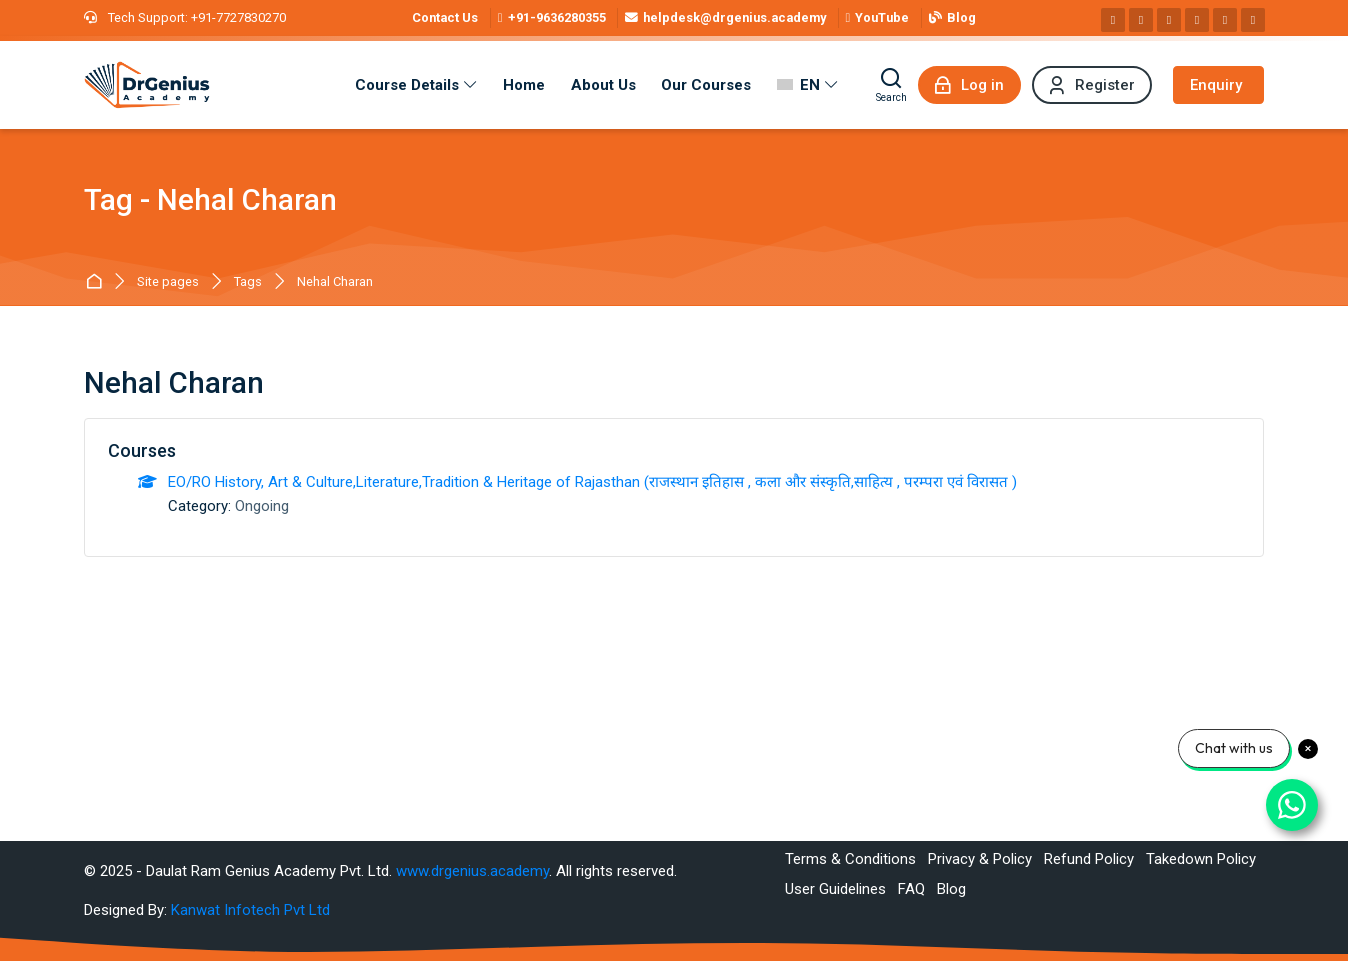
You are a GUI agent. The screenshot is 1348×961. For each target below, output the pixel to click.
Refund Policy (1089, 859)
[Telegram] (1253, 20)
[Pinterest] (1197, 20)
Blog (951, 889)
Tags (248, 282)
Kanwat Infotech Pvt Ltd (250, 910)
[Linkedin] (1169, 20)
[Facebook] (1113, 20)
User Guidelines (835, 889)
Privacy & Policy (980, 859)
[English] (807, 85)
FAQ (911, 889)
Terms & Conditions (850, 859)
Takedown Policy (1201, 859)
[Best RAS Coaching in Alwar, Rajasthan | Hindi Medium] (147, 85)
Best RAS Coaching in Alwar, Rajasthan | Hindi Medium (97, 282)
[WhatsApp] (1225, 20)
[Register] (1092, 85)
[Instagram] (1141, 20)
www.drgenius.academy (472, 871)
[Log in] (969, 85)
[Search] (891, 85)
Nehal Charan (335, 282)
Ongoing (262, 506)
